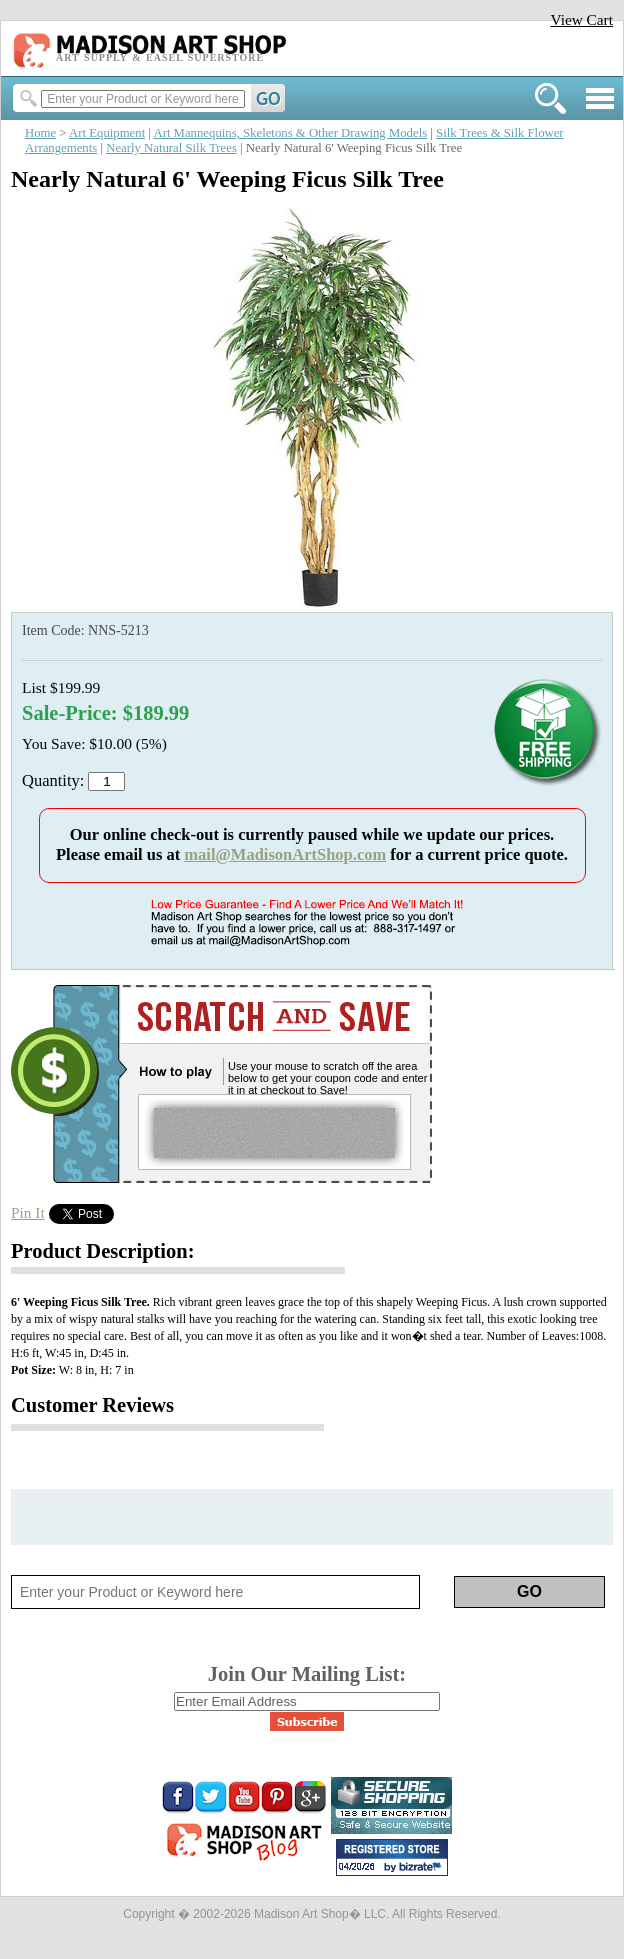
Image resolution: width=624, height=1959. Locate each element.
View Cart (581, 19)
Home (40, 133)
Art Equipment (107, 133)
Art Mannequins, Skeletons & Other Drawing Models (290, 133)
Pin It (28, 1212)
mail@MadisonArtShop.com (285, 854)
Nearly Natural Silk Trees (171, 148)
